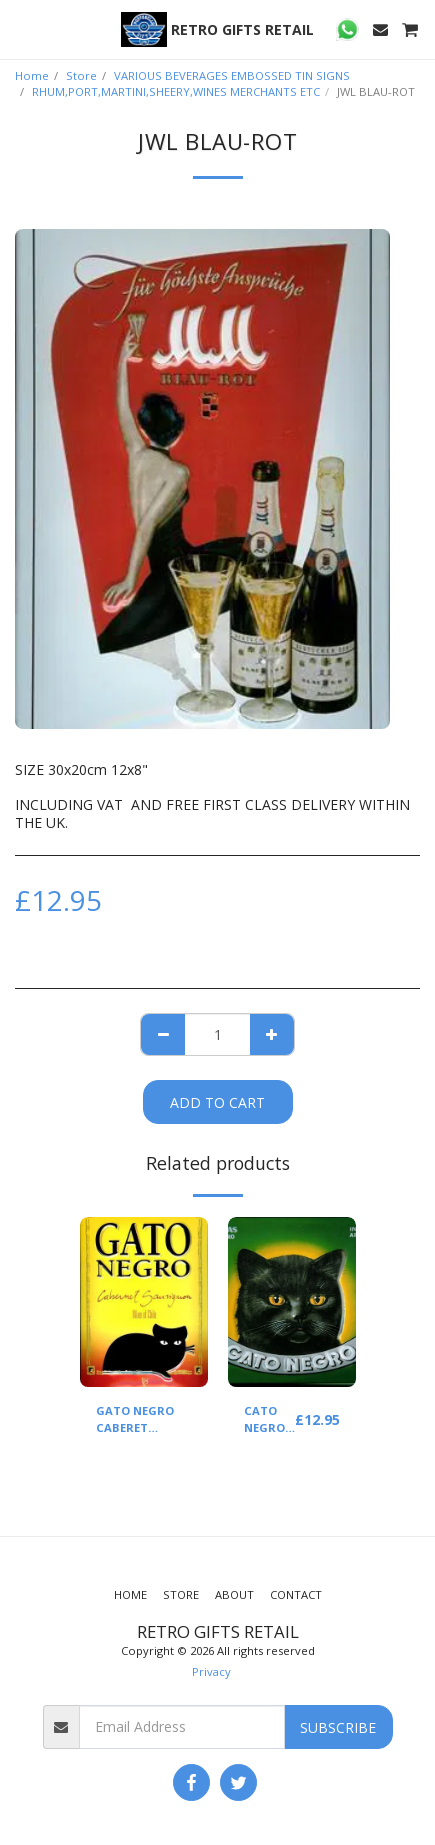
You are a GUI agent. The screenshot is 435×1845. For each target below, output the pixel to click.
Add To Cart (217, 1102)
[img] (144, 1302)
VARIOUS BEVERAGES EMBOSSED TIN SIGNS (232, 75)
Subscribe (338, 1727)
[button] (22, 28)
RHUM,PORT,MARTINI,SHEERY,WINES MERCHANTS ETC (176, 91)
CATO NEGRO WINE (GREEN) (267, 1420)
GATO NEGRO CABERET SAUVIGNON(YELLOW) (158, 1420)
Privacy (211, 1671)
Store (81, 75)
